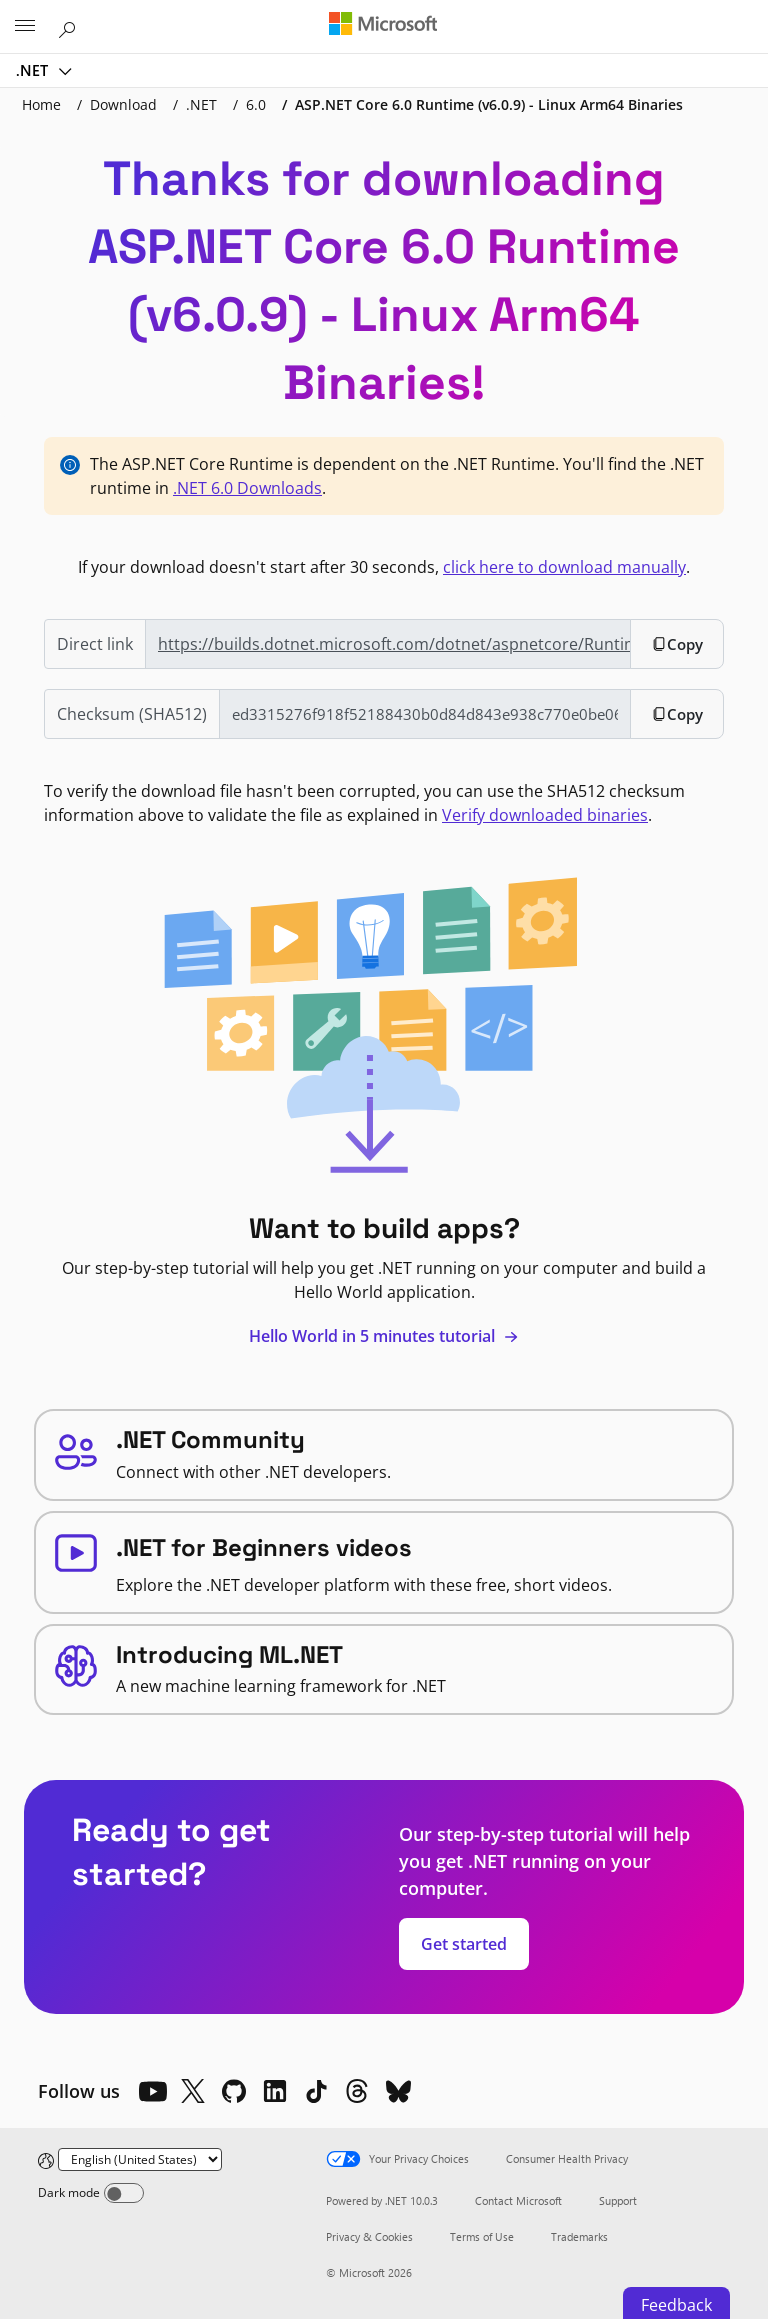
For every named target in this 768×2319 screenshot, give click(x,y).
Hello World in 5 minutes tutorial (384, 1336)
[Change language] (140, 2159)
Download (123, 104)
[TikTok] (316, 2091)
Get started (464, 1944)
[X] (193, 2091)
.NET (34, 70)
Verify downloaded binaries (545, 815)
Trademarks (579, 2236)
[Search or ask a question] (70, 26)
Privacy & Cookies (369, 2236)
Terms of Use (482, 2236)
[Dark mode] (124, 2193)
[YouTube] (152, 2091)
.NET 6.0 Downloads (247, 488)
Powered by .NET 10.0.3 (382, 2200)
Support (618, 2200)
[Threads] (357, 2091)
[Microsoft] (383, 25)
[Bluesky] (398, 2091)
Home (41, 104)
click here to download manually (564, 567)
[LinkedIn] (275, 2091)
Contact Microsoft (518, 2200)
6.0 (256, 104)
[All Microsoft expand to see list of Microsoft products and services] (25, 27)
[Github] (234, 2091)
